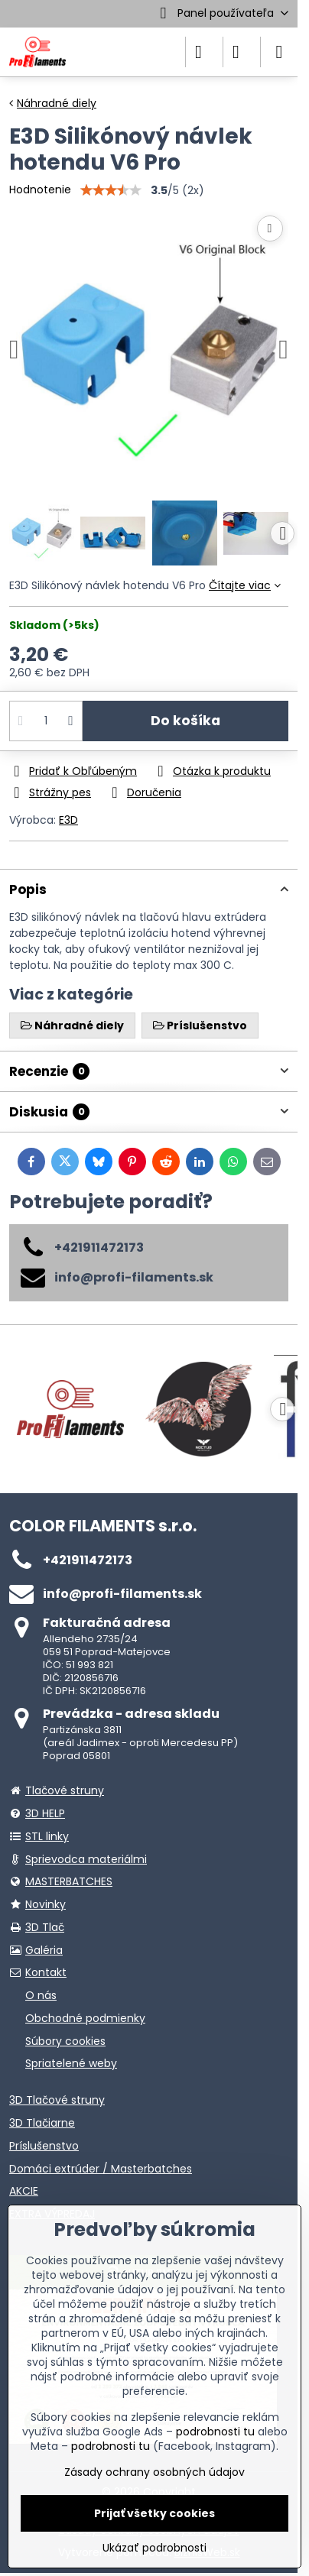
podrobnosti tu (215, 2431)
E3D (68, 820)
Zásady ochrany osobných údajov (154, 2472)
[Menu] (279, 52)
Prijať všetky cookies (154, 2513)
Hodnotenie (40, 189)
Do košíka (185, 720)
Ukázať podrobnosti (154, 2548)
